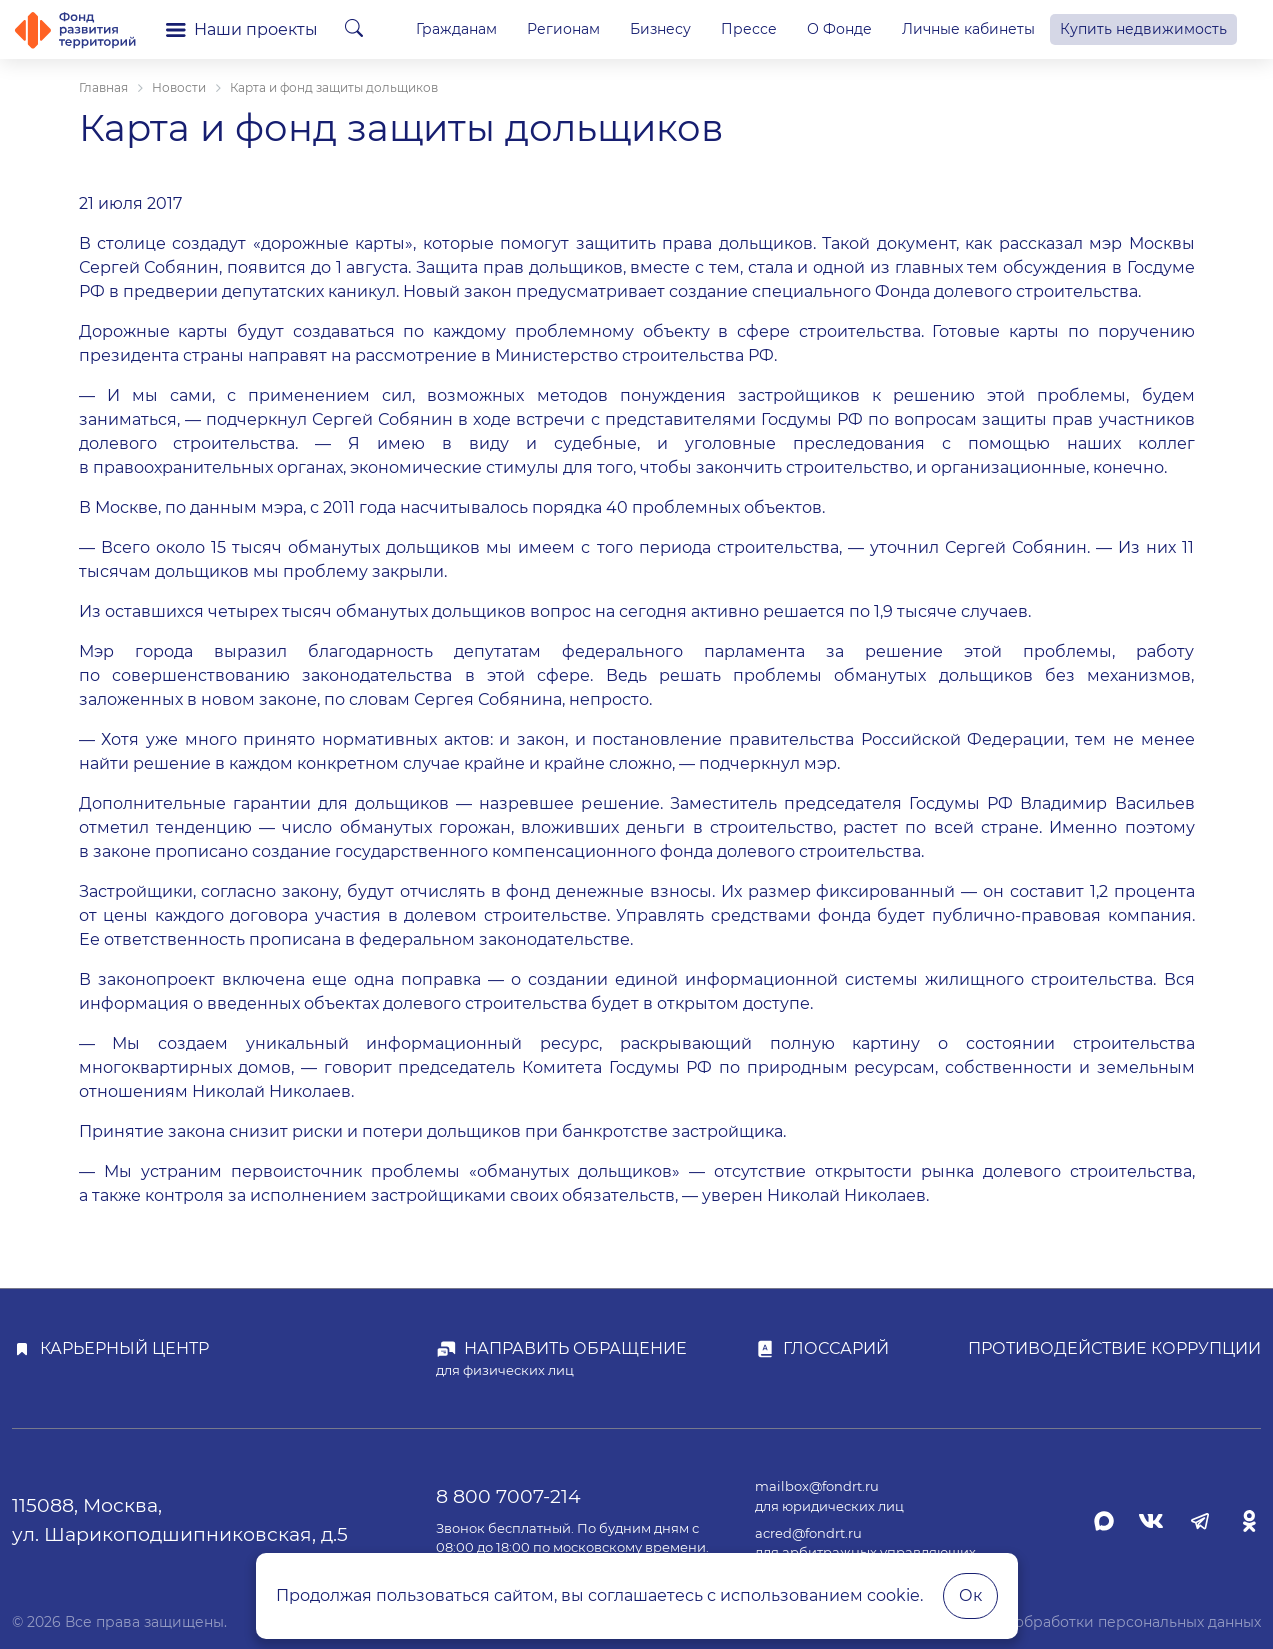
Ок (970, 1595)
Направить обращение (575, 1348)
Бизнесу (660, 29)
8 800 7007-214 (508, 1496)
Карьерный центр (124, 1348)
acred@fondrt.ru (808, 1533)
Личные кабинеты (968, 29)
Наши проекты (242, 29)
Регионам (563, 29)
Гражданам (456, 29)
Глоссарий (836, 1348)
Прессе (749, 29)
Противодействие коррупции (1114, 1348)
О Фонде (839, 29)
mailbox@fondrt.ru (817, 1486)
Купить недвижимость (1143, 29)
